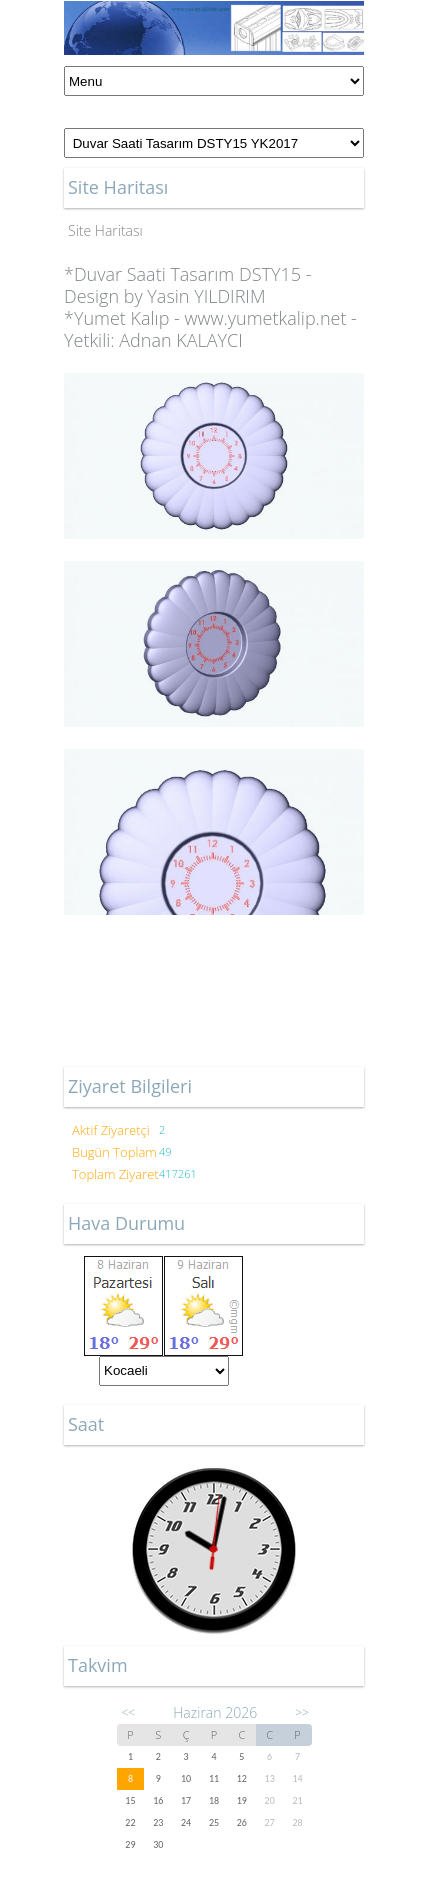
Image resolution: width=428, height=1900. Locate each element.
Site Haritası (105, 230)
